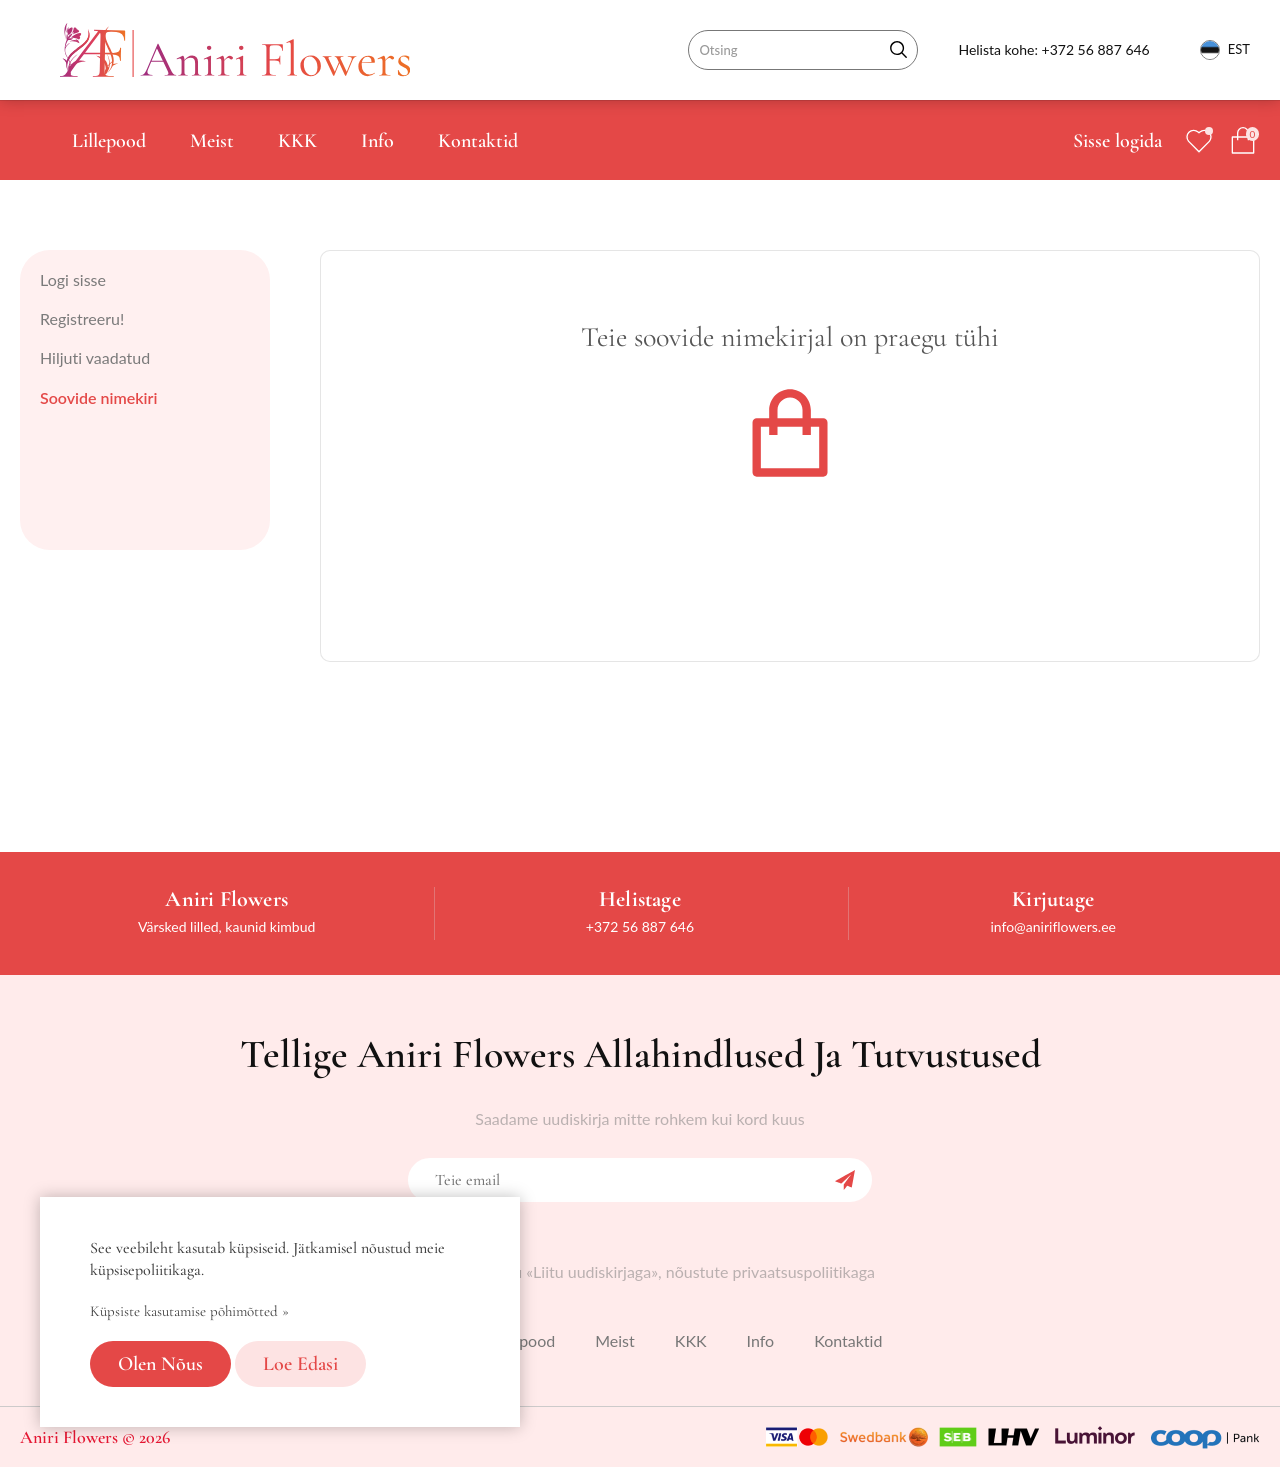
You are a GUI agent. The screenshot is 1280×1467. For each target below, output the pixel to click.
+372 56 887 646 (1096, 49)
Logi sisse (73, 279)
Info (377, 141)
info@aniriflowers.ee (1053, 926)
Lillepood (109, 141)
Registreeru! (82, 318)
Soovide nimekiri (98, 397)
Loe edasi (300, 1364)
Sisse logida (1117, 141)
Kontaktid (478, 141)
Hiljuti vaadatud (95, 357)
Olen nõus (160, 1364)
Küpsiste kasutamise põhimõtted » (189, 1311)
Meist (212, 141)
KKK (297, 141)
